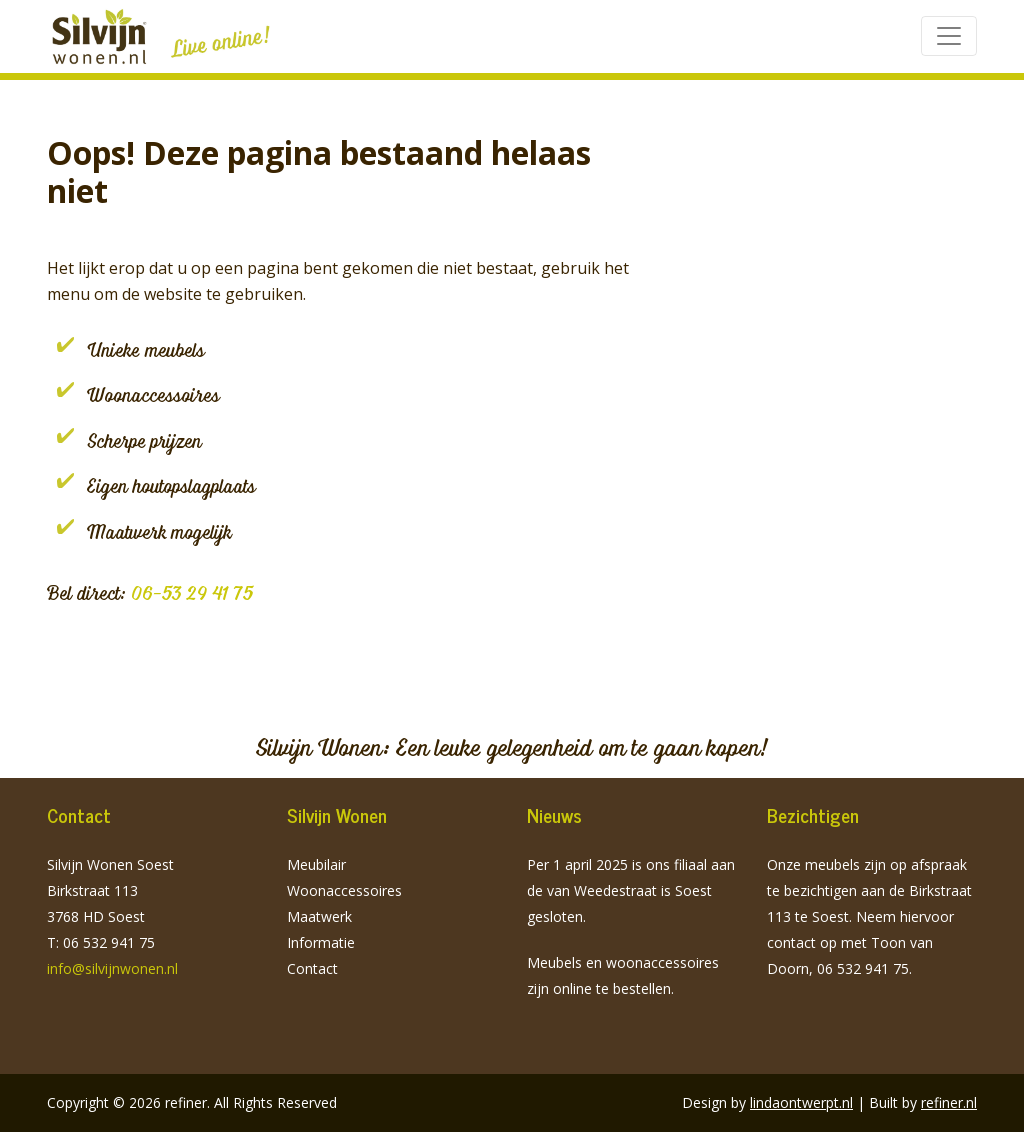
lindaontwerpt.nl (801, 1102)
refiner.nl (949, 1102)
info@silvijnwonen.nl (112, 968)
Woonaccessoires (344, 890)
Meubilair (316, 864)
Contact (312, 968)
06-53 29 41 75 (192, 592)
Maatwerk (319, 916)
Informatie (321, 942)
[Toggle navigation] (949, 36)
